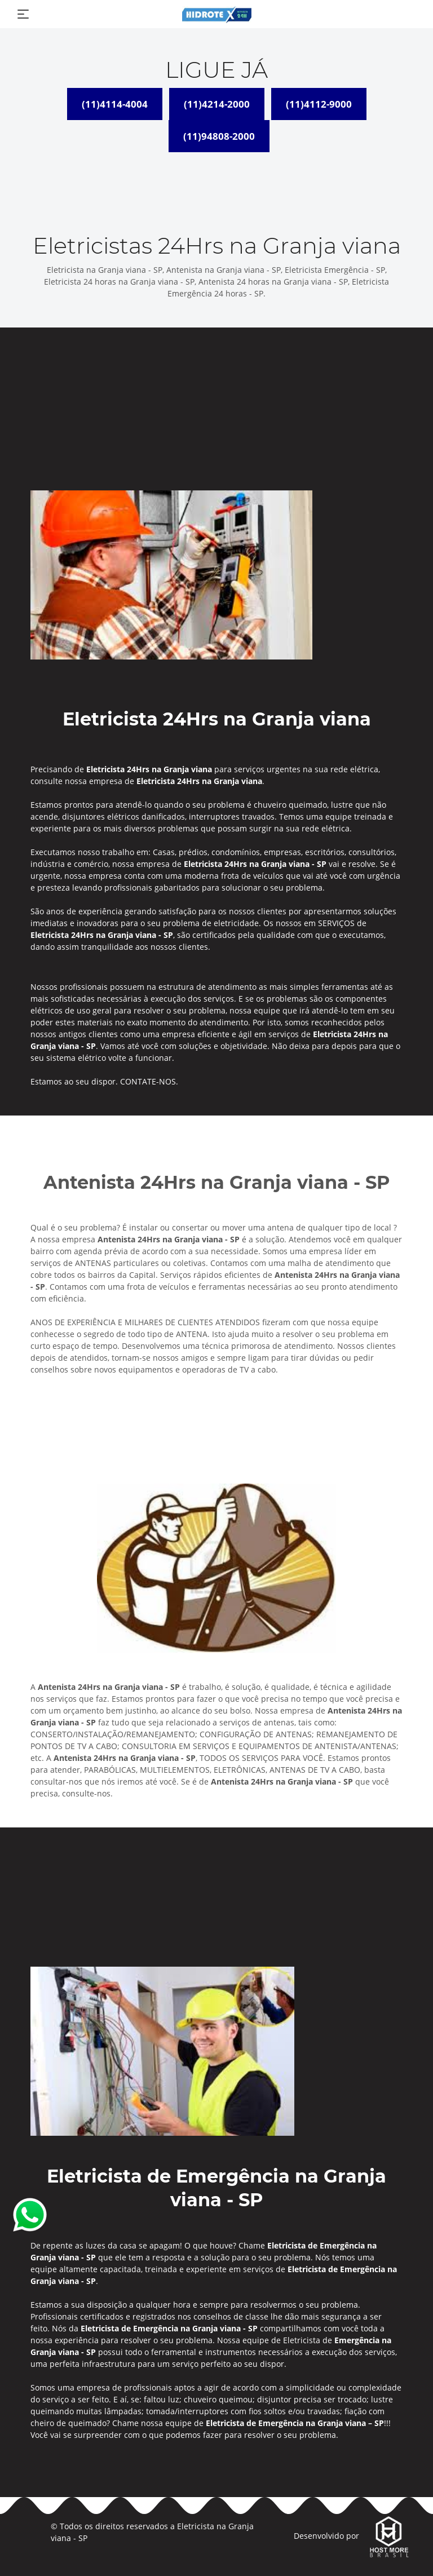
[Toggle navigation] (23, 14)
